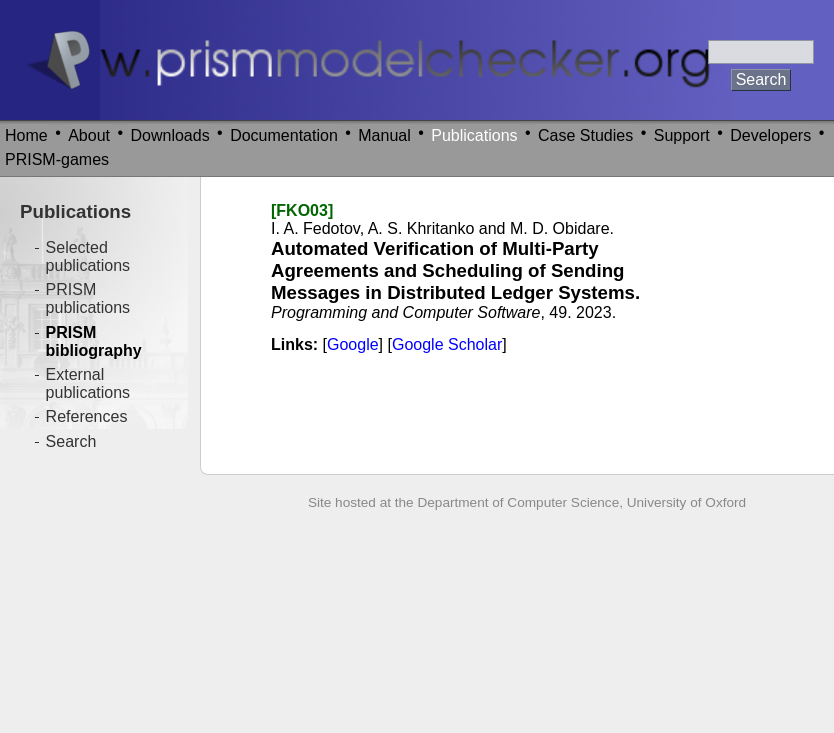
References (87, 416)
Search (71, 441)
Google (353, 344)
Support (682, 135)
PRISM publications (88, 298)
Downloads (170, 135)
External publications (88, 383)
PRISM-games (57, 159)
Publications (474, 135)
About (89, 135)
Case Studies (585, 135)
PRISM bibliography (94, 341)
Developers (770, 135)
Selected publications (88, 256)
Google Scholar (447, 344)
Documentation (284, 135)
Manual (384, 135)
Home (26, 135)
